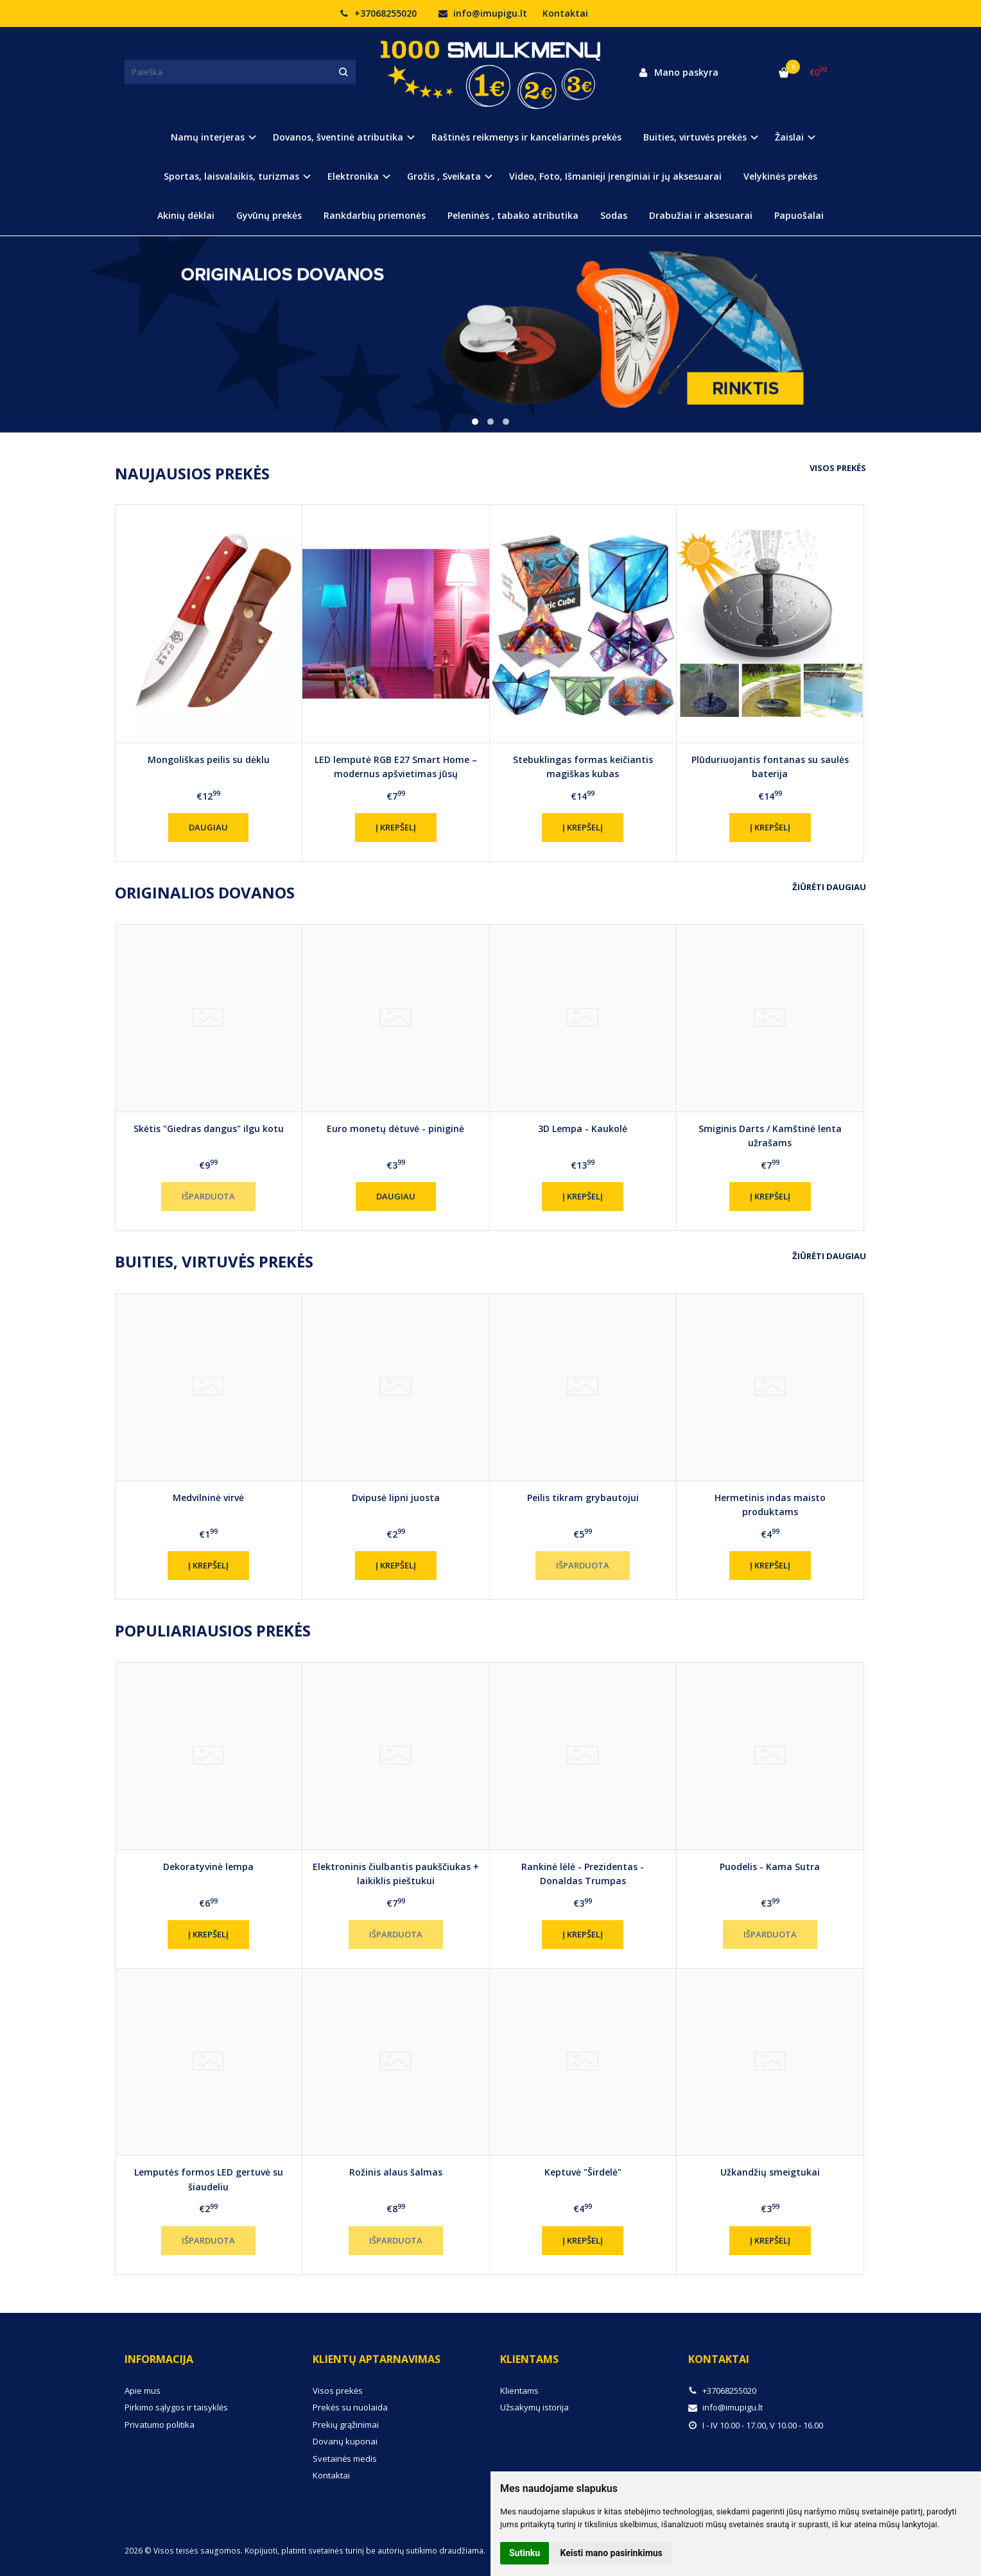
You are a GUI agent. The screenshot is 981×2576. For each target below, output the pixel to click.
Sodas (613, 215)
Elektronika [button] (353, 176)
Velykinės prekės (780, 176)
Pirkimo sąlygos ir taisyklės (176, 2407)
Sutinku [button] (524, 2553)
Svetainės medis (345, 2458)
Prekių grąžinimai (346, 2424)
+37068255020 (378, 13)
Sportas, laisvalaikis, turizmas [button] (231, 176)
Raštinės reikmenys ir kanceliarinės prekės (526, 137)
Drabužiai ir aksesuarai (700, 215)
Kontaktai (565, 13)
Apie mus (143, 2390)
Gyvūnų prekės (269, 215)
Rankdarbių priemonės (375, 215)
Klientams (529, 2359)
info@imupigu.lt (482, 13)
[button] (475, 421)
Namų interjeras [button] (208, 137)
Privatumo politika (160, 2424)
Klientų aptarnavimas (376, 2359)
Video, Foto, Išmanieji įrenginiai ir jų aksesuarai (615, 176)
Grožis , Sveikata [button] (444, 176)
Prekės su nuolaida (350, 2407)
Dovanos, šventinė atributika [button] (338, 137)
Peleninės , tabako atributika (512, 215)
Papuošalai (799, 215)
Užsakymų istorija (534, 2407)
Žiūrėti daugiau (829, 887)
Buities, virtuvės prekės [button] (695, 137)
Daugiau (208, 827)
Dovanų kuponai (345, 2441)
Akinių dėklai (185, 215)
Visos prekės (838, 468)
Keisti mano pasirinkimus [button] (611, 2553)
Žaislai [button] (789, 137)
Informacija (159, 2359)
